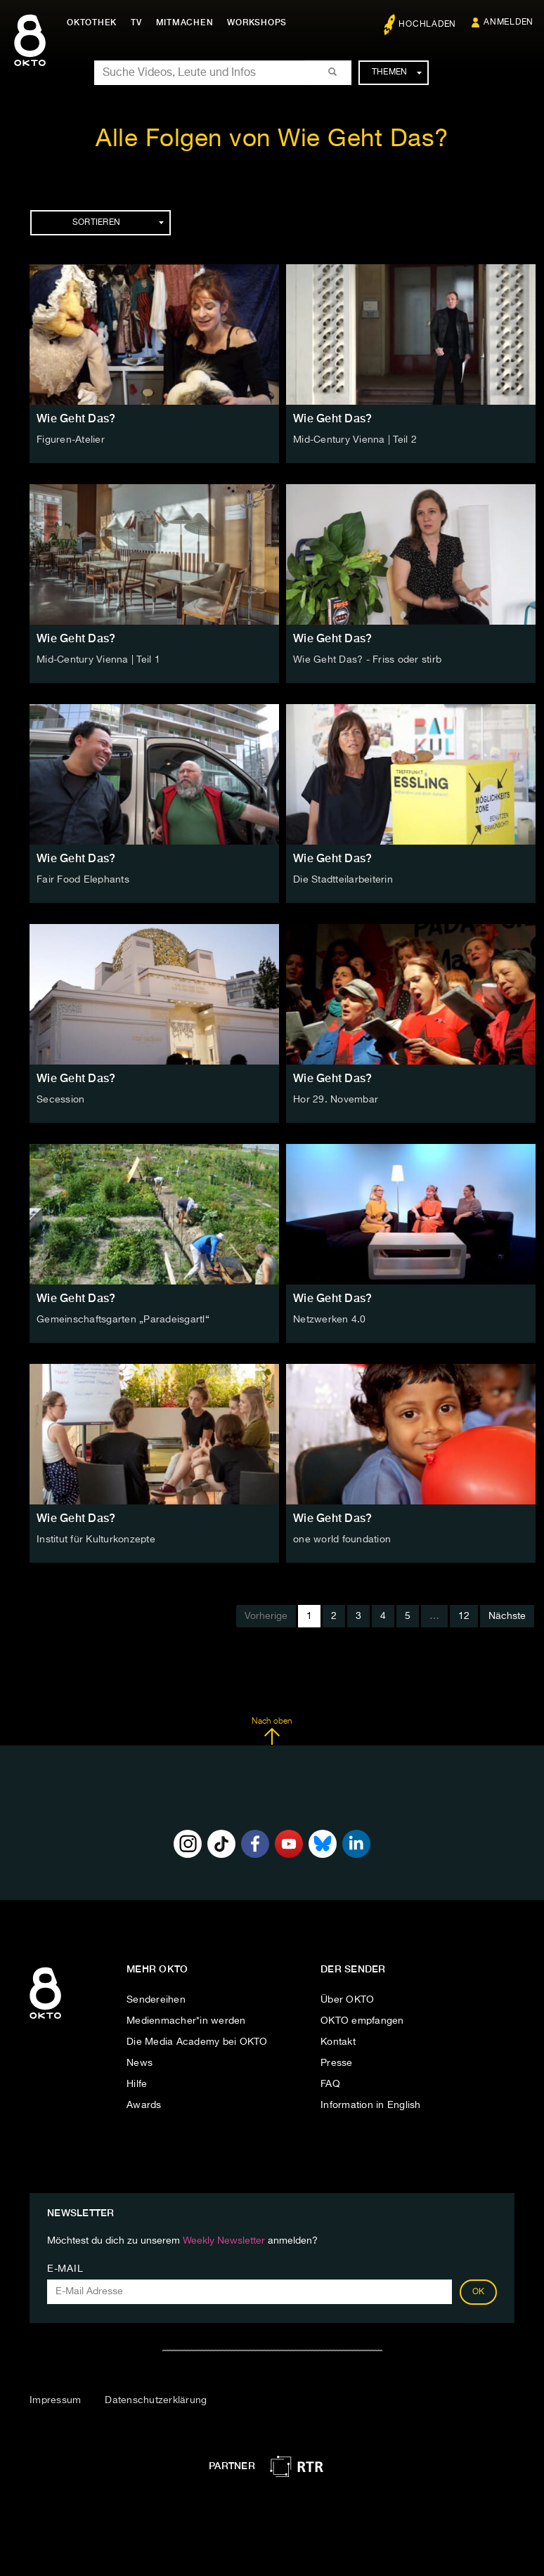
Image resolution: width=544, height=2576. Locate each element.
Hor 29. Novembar (335, 1100)
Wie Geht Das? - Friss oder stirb (367, 660)
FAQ (330, 2084)
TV (136, 22)
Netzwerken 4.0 (329, 1320)
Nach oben (272, 1731)
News (140, 2063)
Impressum (55, 2400)
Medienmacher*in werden (186, 2021)
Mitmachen (185, 22)
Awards (144, 2105)
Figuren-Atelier (71, 440)
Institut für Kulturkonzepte (96, 1539)
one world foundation (342, 1539)
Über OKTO (347, 2000)
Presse (336, 2063)
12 (463, 1616)
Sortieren (118, 223)
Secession (60, 1100)
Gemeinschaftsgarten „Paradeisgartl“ (123, 1320)
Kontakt (338, 2042)
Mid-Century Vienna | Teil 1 (98, 660)
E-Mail (65, 2269)
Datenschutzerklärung (156, 2400)
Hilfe (137, 2084)
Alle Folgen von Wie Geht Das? (272, 139)
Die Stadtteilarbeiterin (343, 880)
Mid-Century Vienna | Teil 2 (355, 440)
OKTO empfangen (362, 2021)
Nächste (507, 1616)
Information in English (370, 2105)
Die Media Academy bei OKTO (197, 2042)
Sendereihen (156, 2000)
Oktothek (92, 22)
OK (478, 2292)
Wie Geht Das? (76, 418)
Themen (397, 72)
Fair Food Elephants (83, 880)
